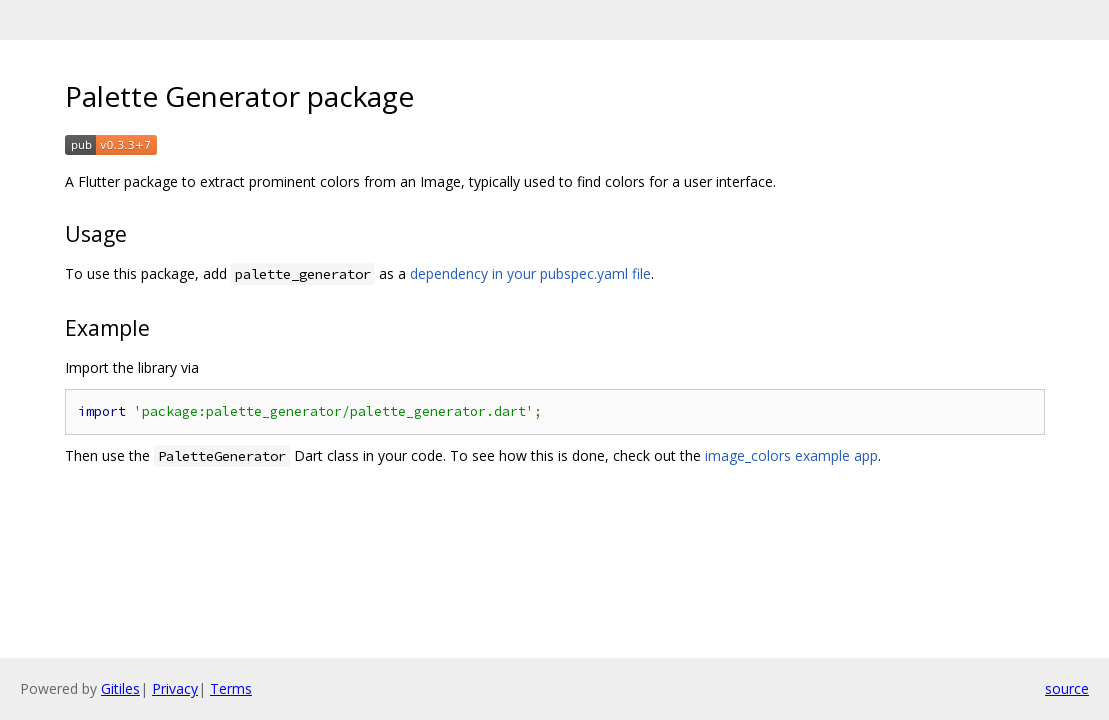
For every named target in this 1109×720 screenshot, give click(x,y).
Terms (231, 688)
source (1067, 688)
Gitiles (120, 688)
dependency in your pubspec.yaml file (530, 273)
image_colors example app (791, 455)
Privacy (175, 688)
